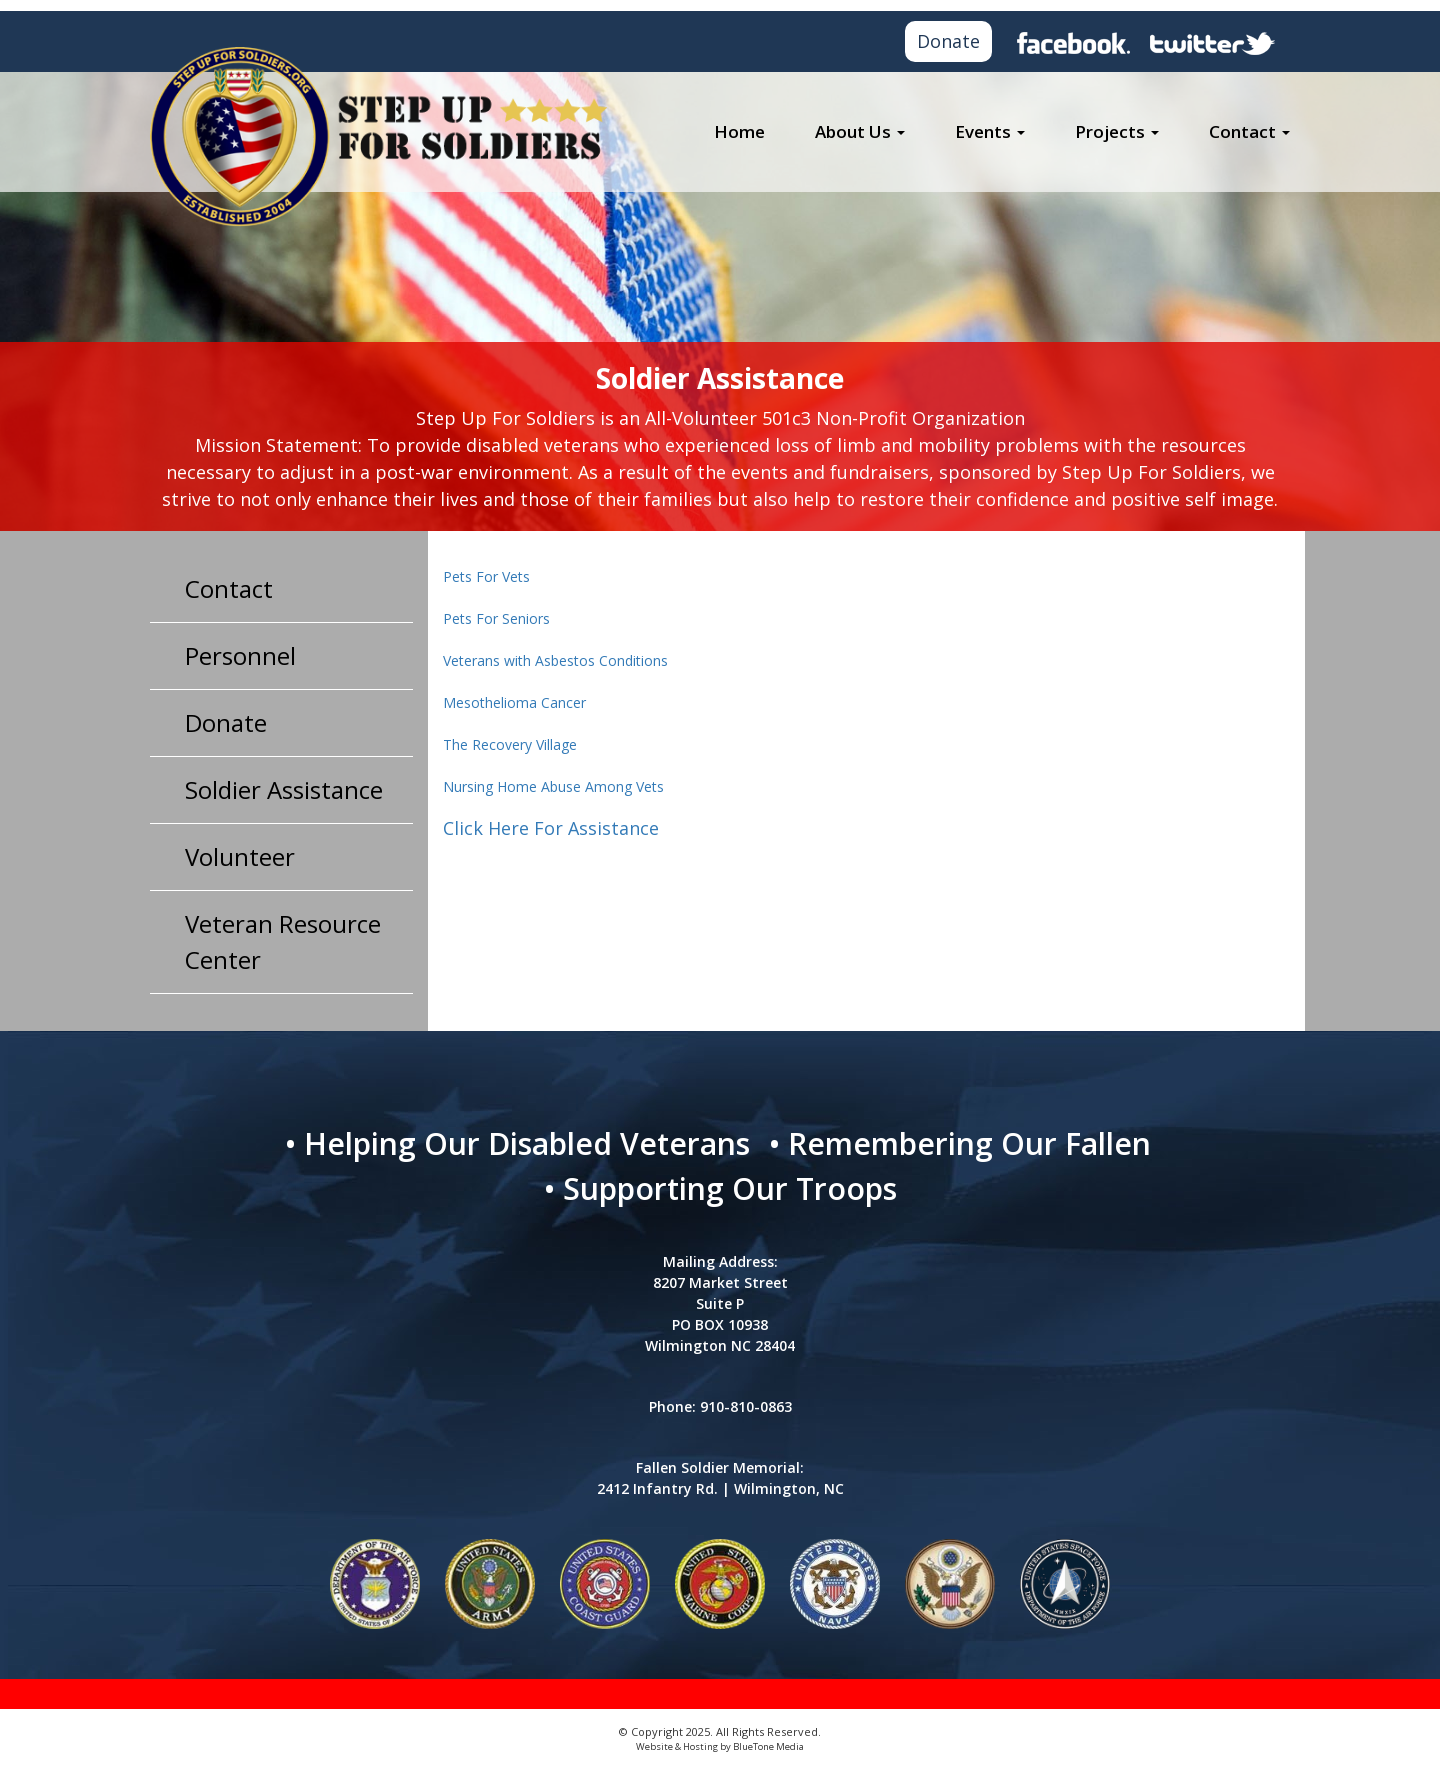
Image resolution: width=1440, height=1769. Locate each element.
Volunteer (240, 856)
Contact (229, 588)
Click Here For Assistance (551, 828)
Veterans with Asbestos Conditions (555, 660)
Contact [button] (1249, 131)
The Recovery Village (510, 744)
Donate (948, 41)
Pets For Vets (486, 576)
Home (739, 131)
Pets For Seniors (496, 618)
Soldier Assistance (284, 789)
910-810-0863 (746, 1406)
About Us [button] (860, 131)
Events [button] (990, 131)
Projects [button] (1117, 131)
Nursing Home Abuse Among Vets (553, 786)
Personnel (240, 655)
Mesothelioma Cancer (514, 702)
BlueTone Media (768, 1746)
